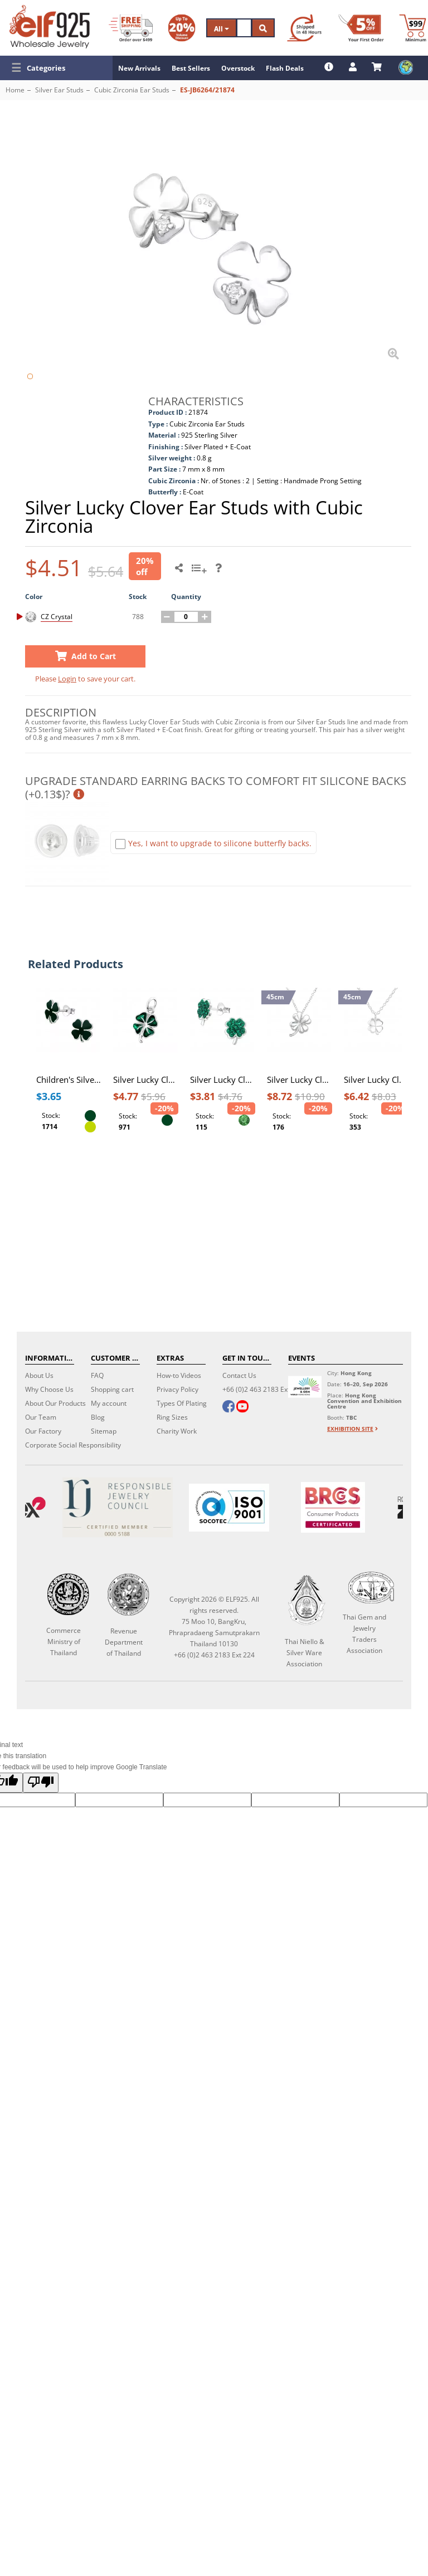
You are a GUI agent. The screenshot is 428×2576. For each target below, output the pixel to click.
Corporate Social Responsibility (73, 1445)
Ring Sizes (172, 1417)
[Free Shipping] (130, 27)
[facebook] (228, 1407)
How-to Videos (179, 1375)
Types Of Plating (182, 1403)
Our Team (40, 1417)
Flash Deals (285, 68)
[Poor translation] (41, 1783)
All (221, 28)
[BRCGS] (333, 1507)
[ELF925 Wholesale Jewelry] (49, 26)
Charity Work (177, 1431)
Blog (98, 1417)
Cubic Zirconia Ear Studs (131, 90)
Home (15, 90)
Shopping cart (112, 1389)
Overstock (238, 68)
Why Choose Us (49, 1389)
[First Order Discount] (361, 27)
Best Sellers (191, 68)
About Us (39, 1375)
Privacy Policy (177, 1389)
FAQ (97, 1375)
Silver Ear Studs (59, 90)
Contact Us (239, 1375)
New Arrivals (139, 68)
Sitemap (103, 1431)
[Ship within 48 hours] (304, 27)
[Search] (244, 27)
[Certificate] (117, 1507)
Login (67, 679)
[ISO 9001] (229, 1508)
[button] (56, 68)
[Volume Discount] (181, 27)
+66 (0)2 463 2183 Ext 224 (262, 1389)
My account (109, 1403)
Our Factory (43, 1431)
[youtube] (242, 1407)
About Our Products (55, 1403)
